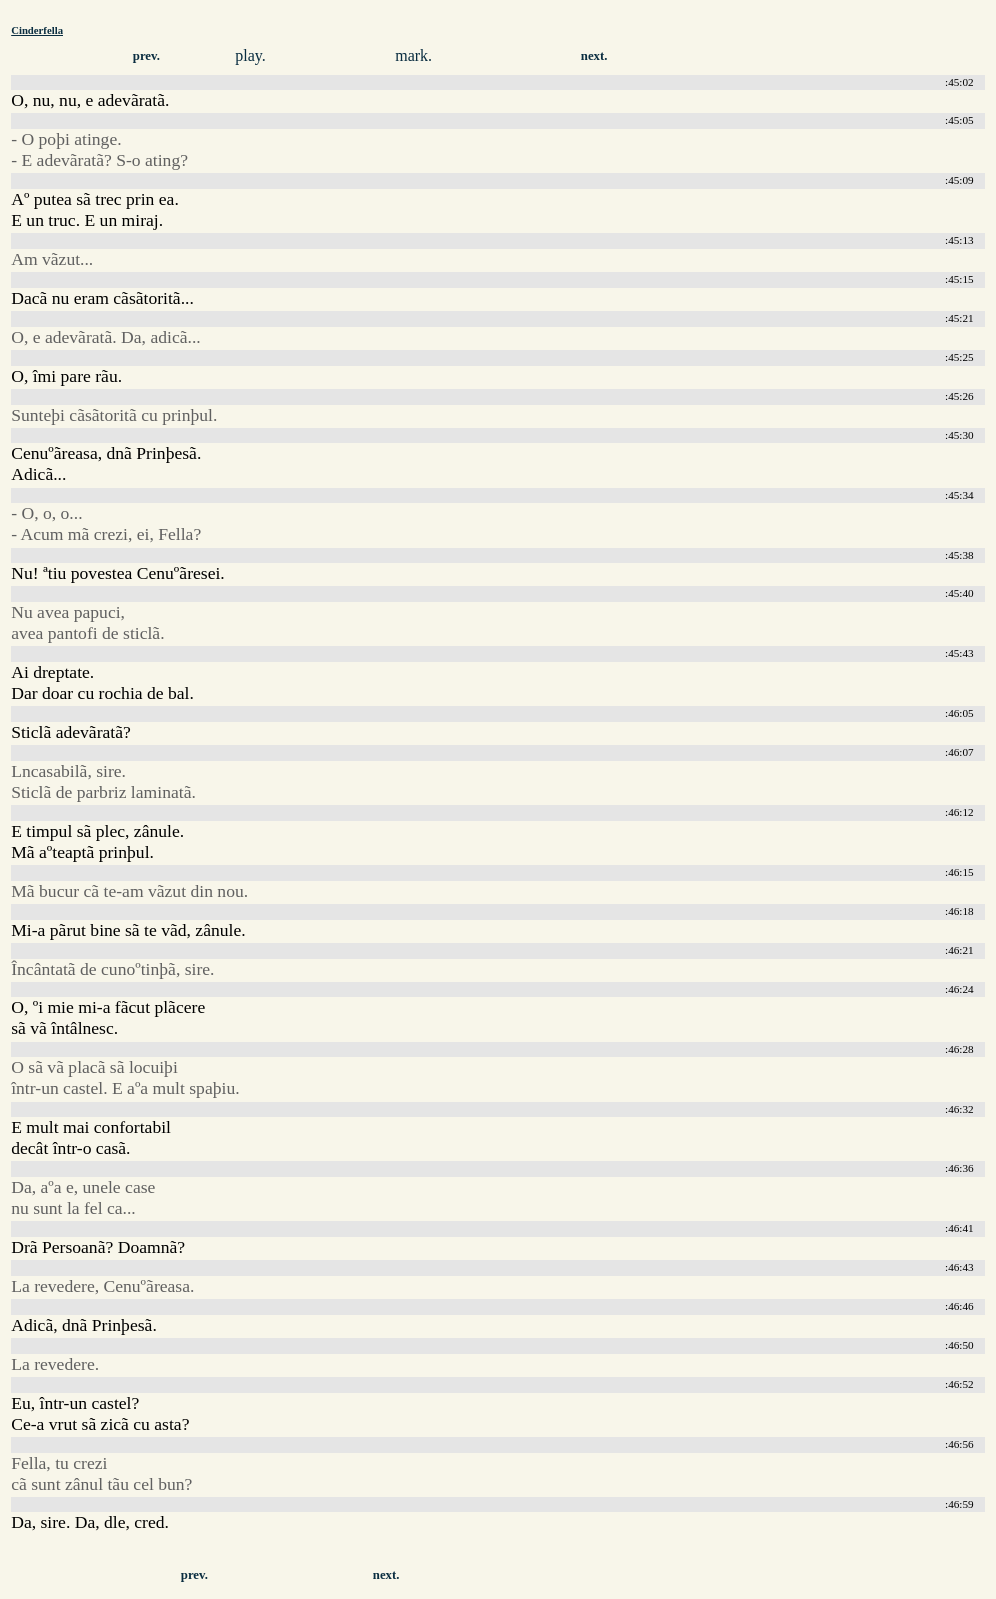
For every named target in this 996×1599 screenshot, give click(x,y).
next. (594, 56)
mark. (413, 55)
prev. (146, 56)
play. (250, 55)
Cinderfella (37, 30)
